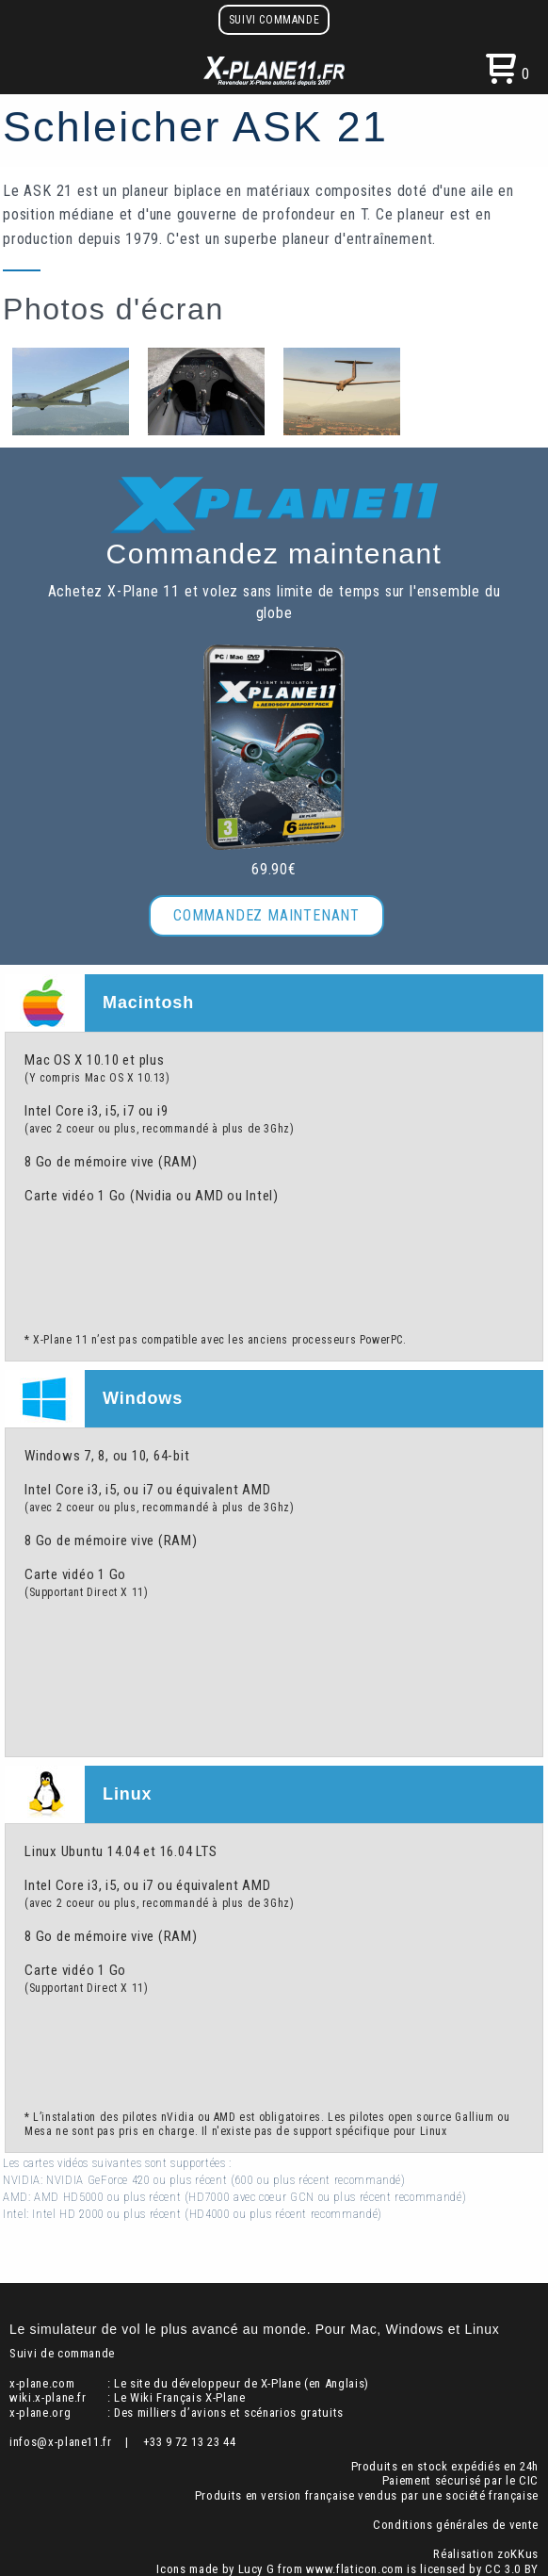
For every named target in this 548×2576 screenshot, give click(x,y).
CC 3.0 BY (512, 2569)
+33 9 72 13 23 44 (189, 2442)
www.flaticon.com (354, 2569)
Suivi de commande (62, 2353)
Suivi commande (274, 19)
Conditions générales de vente (456, 2525)
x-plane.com (41, 2383)
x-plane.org (40, 2412)
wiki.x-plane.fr (48, 2397)
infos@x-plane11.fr (60, 2442)
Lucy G (256, 2569)
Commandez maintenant (266, 915)
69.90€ (274, 869)
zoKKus (518, 2554)
